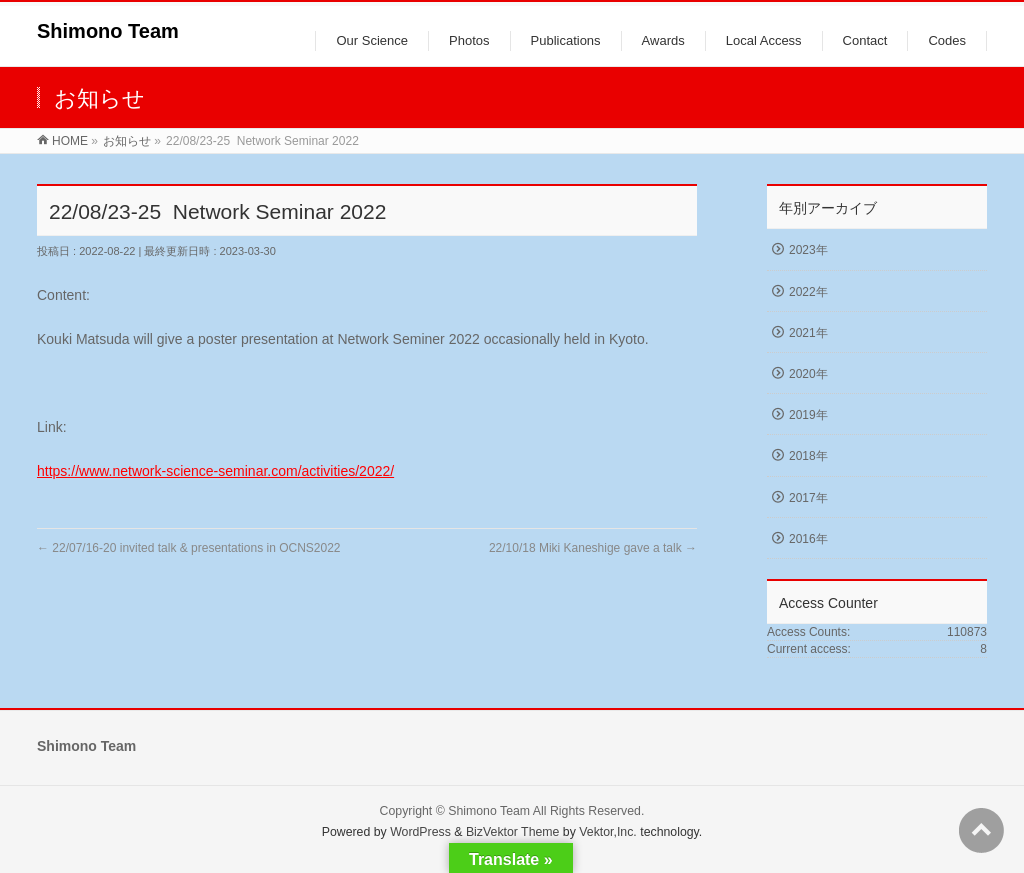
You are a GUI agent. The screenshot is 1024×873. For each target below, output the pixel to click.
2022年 (808, 292)
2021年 (808, 333)
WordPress (420, 832)
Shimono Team (108, 31)
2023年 (808, 250)
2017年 (808, 498)
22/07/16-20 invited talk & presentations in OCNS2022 (189, 548)
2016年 (808, 539)
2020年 (808, 374)
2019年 (808, 415)
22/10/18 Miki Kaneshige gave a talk (593, 548)
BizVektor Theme (513, 832)
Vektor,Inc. (608, 832)
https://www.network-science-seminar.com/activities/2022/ (215, 471)
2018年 (808, 456)
